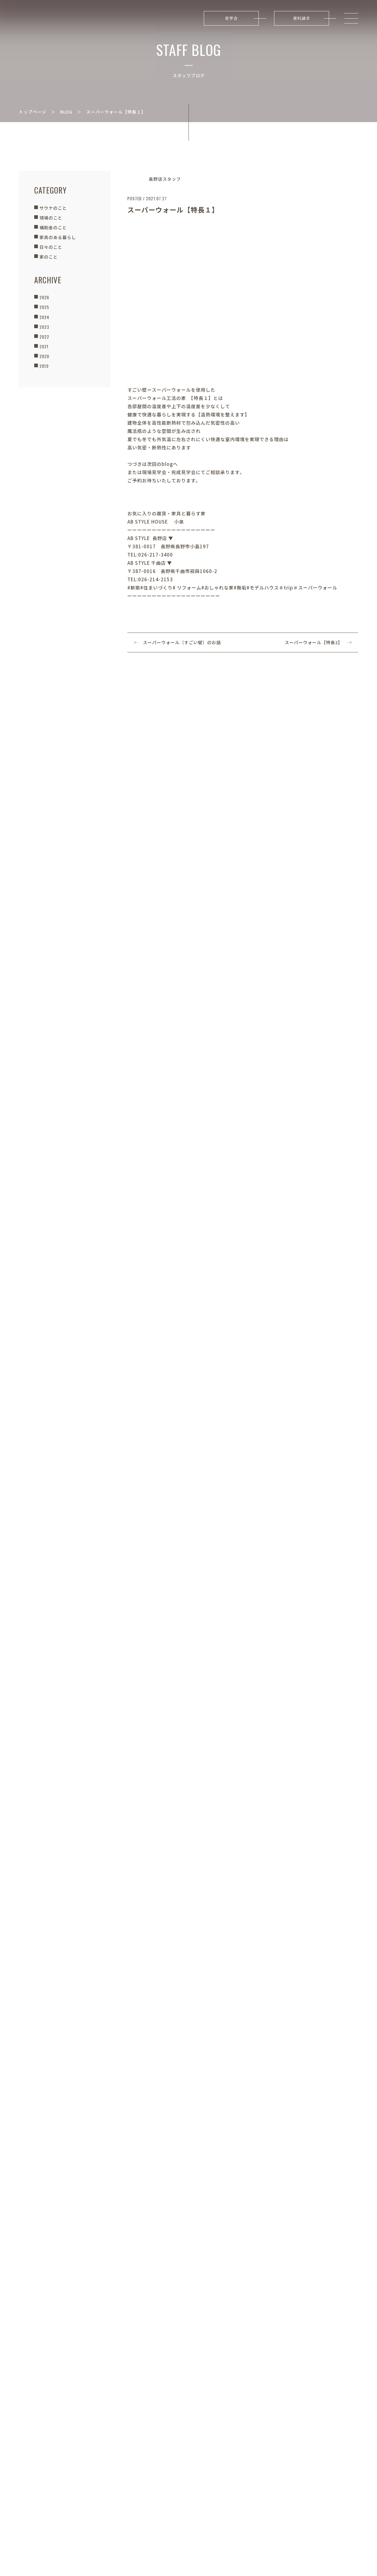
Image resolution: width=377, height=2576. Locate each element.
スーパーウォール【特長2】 (313, 642)
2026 (44, 297)
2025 (44, 307)
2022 (44, 336)
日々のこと (50, 247)
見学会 (231, 18)
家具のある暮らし (57, 237)
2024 (44, 317)
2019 (44, 366)
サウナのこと (53, 208)
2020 (44, 356)
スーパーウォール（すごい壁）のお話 (182, 642)
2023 (44, 327)
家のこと (48, 256)
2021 (44, 346)
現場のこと (50, 217)
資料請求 (301, 18)
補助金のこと (53, 227)
